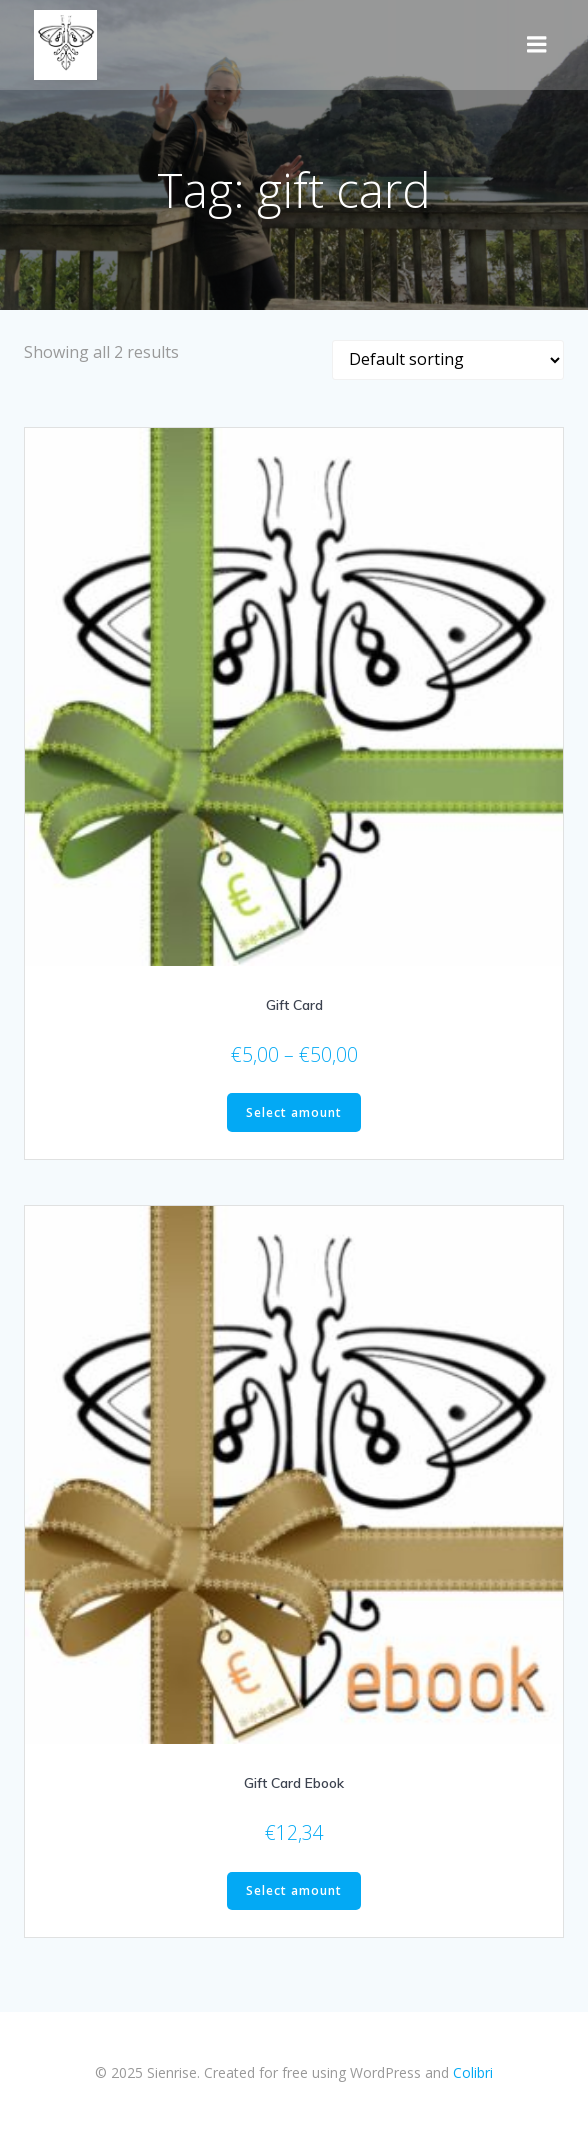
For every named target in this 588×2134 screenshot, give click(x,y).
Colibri (473, 2072)
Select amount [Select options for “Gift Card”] (294, 1112)
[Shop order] (448, 360)
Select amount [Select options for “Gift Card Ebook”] (294, 1890)
